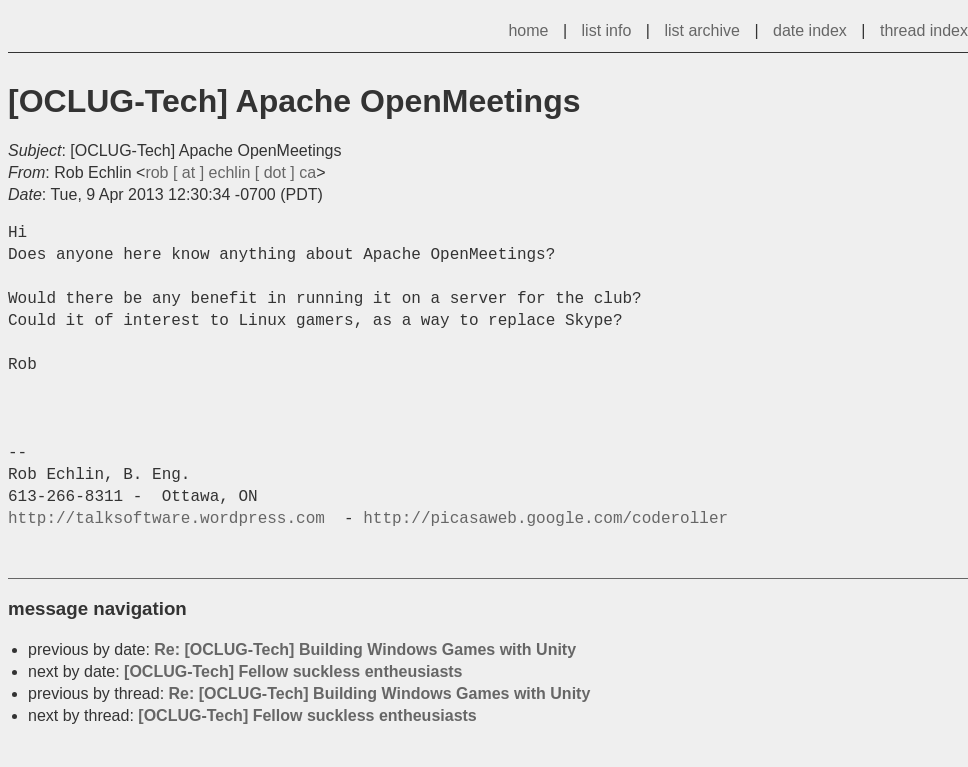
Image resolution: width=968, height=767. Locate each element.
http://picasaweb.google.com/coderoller (545, 519)
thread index (924, 30)
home (528, 30)
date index (810, 30)
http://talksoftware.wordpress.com (171, 519)
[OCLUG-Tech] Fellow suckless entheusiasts (293, 671)
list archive (702, 30)
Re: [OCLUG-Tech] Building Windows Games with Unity (365, 649)
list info (607, 30)
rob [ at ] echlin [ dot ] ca (230, 172)
